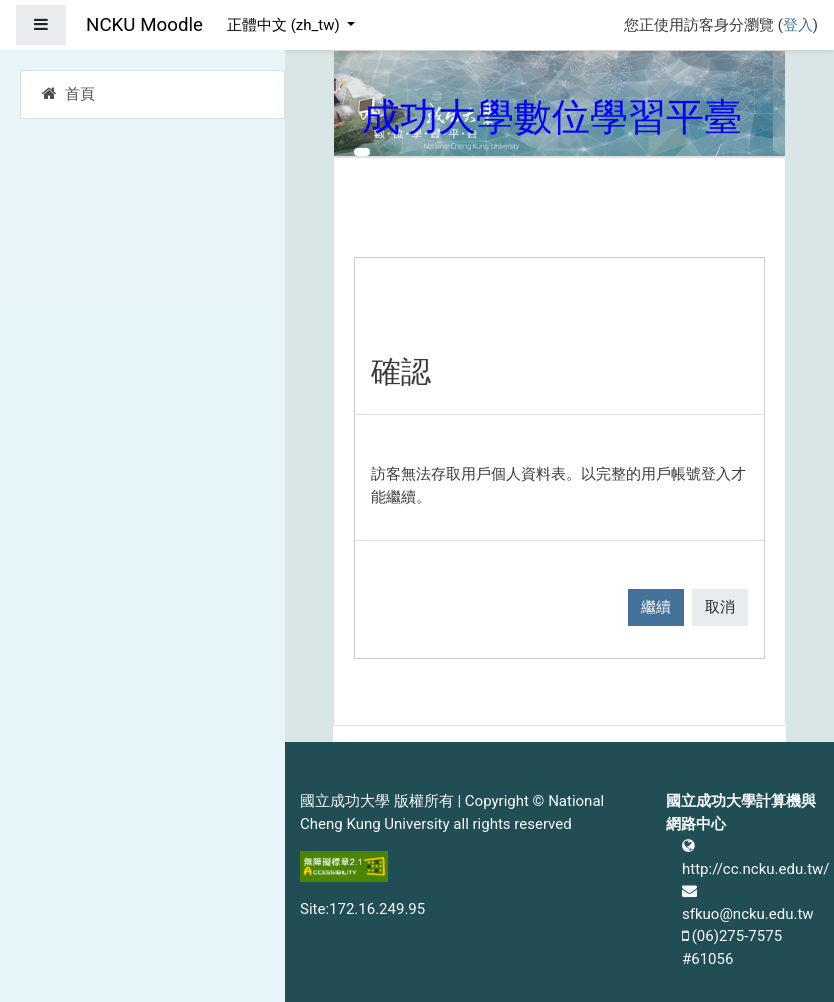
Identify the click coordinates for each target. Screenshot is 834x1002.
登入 (798, 25)
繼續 (656, 607)
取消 (720, 607)
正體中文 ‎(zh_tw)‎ (285, 25)
